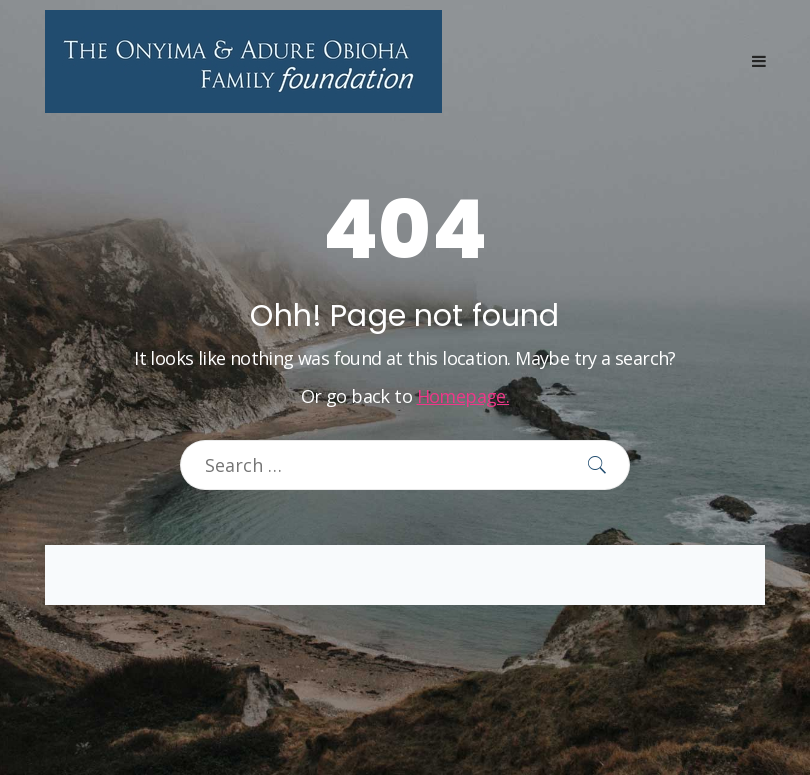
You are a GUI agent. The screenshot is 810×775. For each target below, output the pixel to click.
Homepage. (463, 396)
